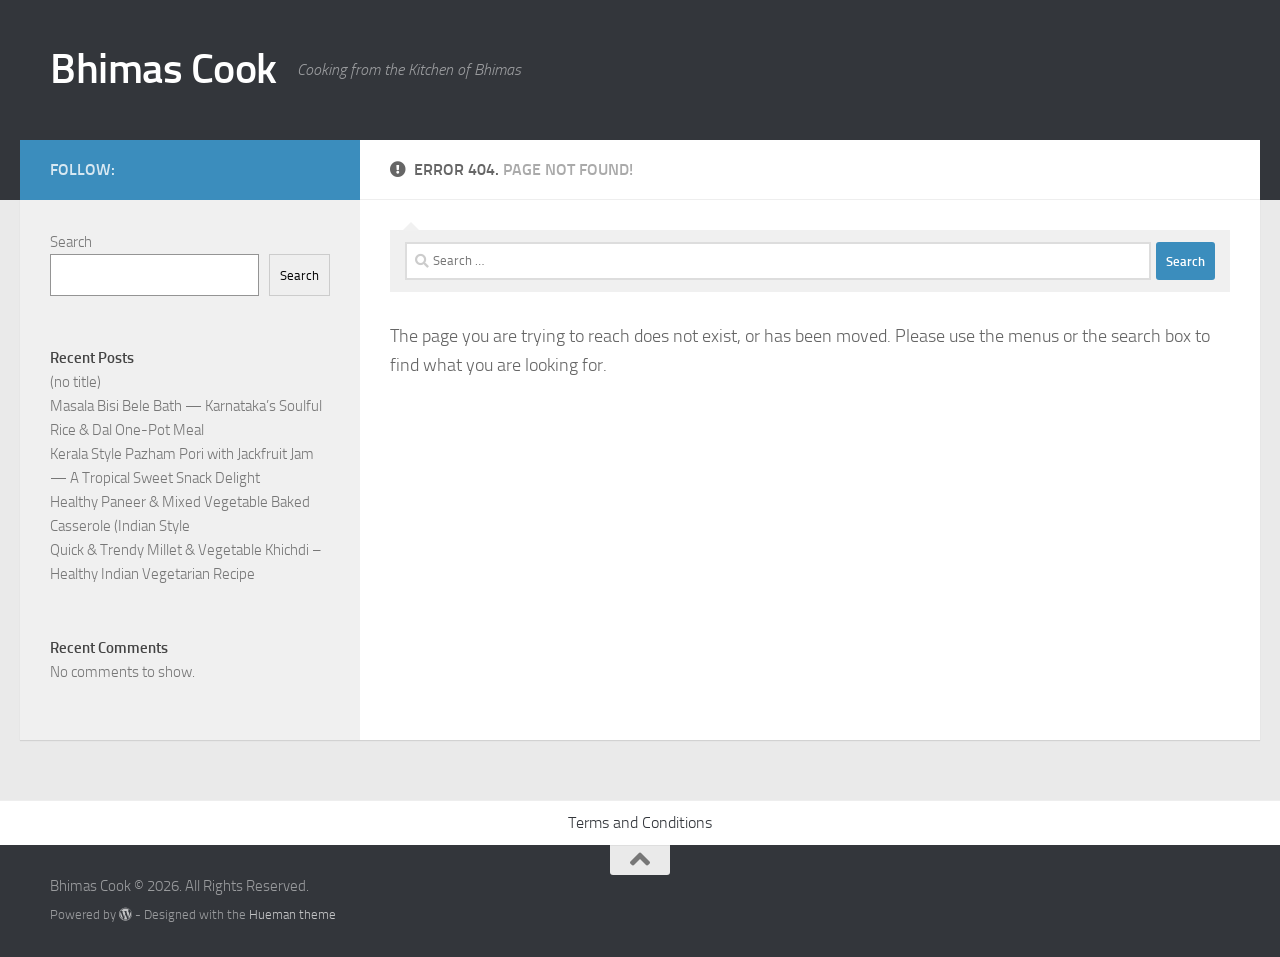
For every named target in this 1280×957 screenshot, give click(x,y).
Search (71, 242)
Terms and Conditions (640, 822)
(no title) (75, 382)
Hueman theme (292, 914)
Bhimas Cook (163, 69)
